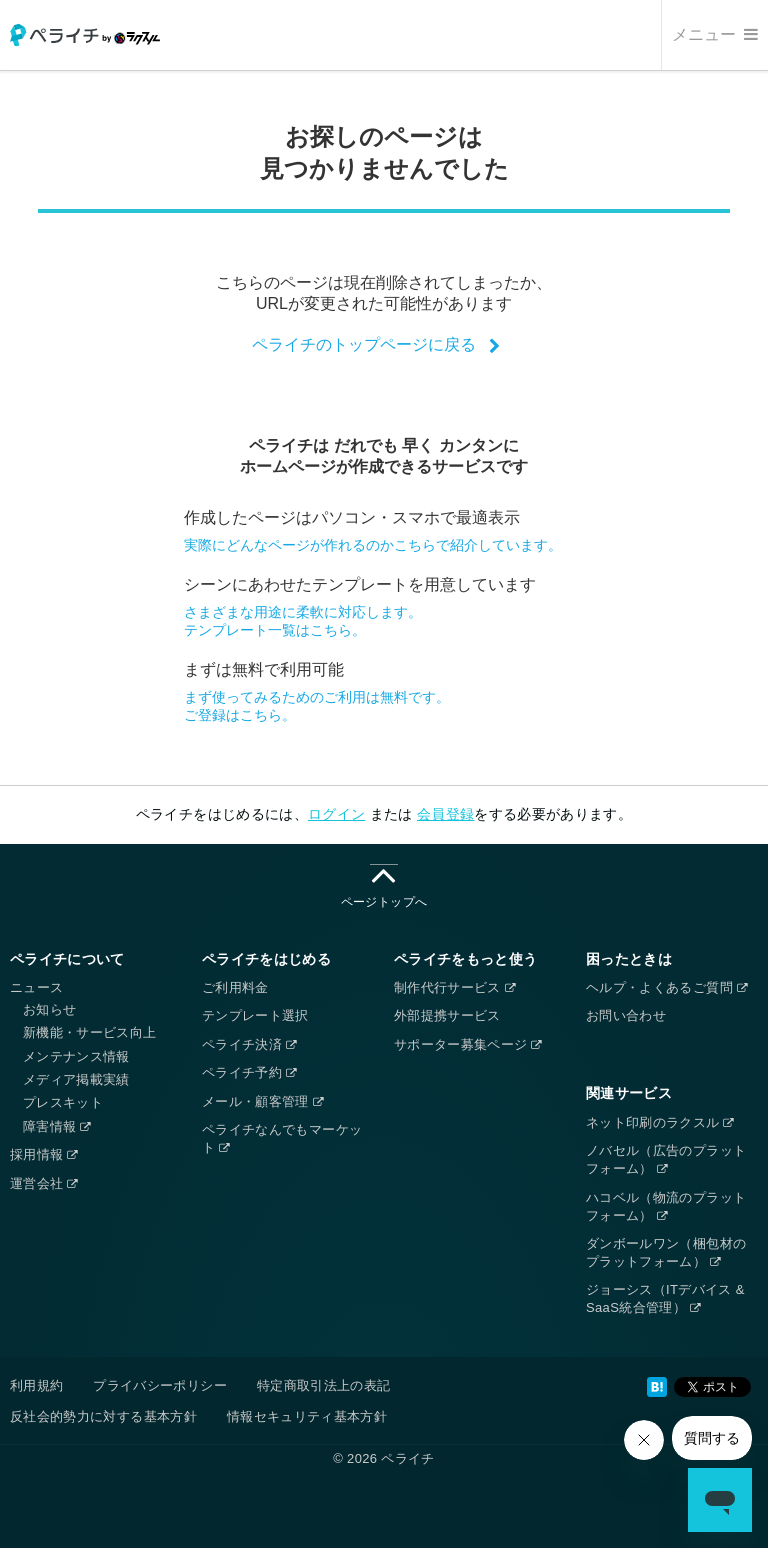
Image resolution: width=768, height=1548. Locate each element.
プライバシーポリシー (160, 1385)
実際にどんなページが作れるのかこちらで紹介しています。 (373, 545)
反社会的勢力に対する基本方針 (103, 1416)
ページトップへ (384, 886)
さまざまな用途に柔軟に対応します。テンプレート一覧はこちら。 (303, 621)
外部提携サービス (447, 1015)
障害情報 (57, 1126)
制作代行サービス (454, 987)
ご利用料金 (235, 987)
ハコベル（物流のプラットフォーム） (666, 1206)
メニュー (715, 34)
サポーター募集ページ (468, 1044)
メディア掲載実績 (76, 1079)
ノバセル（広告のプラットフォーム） (666, 1159)
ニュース (36, 987)
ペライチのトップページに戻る (364, 344)
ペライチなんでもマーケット (282, 1138)
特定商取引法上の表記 (324, 1385)
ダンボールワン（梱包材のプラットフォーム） (666, 1252)
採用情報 (44, 1154)
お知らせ (49, 1009)
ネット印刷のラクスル (660, 1122)
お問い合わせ (626, 1015)
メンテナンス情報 (76, 1056)
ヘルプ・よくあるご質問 (666, 987)
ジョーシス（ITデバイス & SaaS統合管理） (665, 1298)
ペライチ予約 (249, 1072)
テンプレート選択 (255, 1015)
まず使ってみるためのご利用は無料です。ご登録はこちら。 (317, 706)
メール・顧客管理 (262, 1101)
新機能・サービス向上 (90, 1032)
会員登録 (445, 814)
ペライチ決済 (249, 1044)
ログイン (336, 814)
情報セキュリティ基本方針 (307, 1416)
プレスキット (63, 1102)
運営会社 (44, 1183)
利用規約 (36, 1385)
